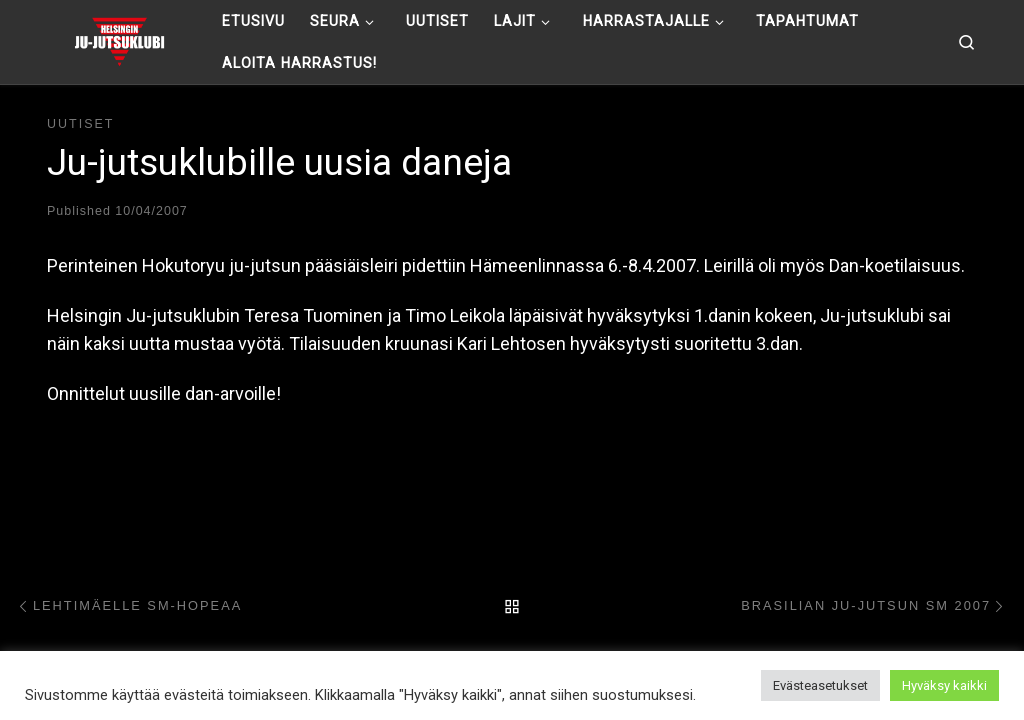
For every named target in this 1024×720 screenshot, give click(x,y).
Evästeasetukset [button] (820, 685)
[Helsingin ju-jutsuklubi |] (119, 40)
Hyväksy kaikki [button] (944, 685)
